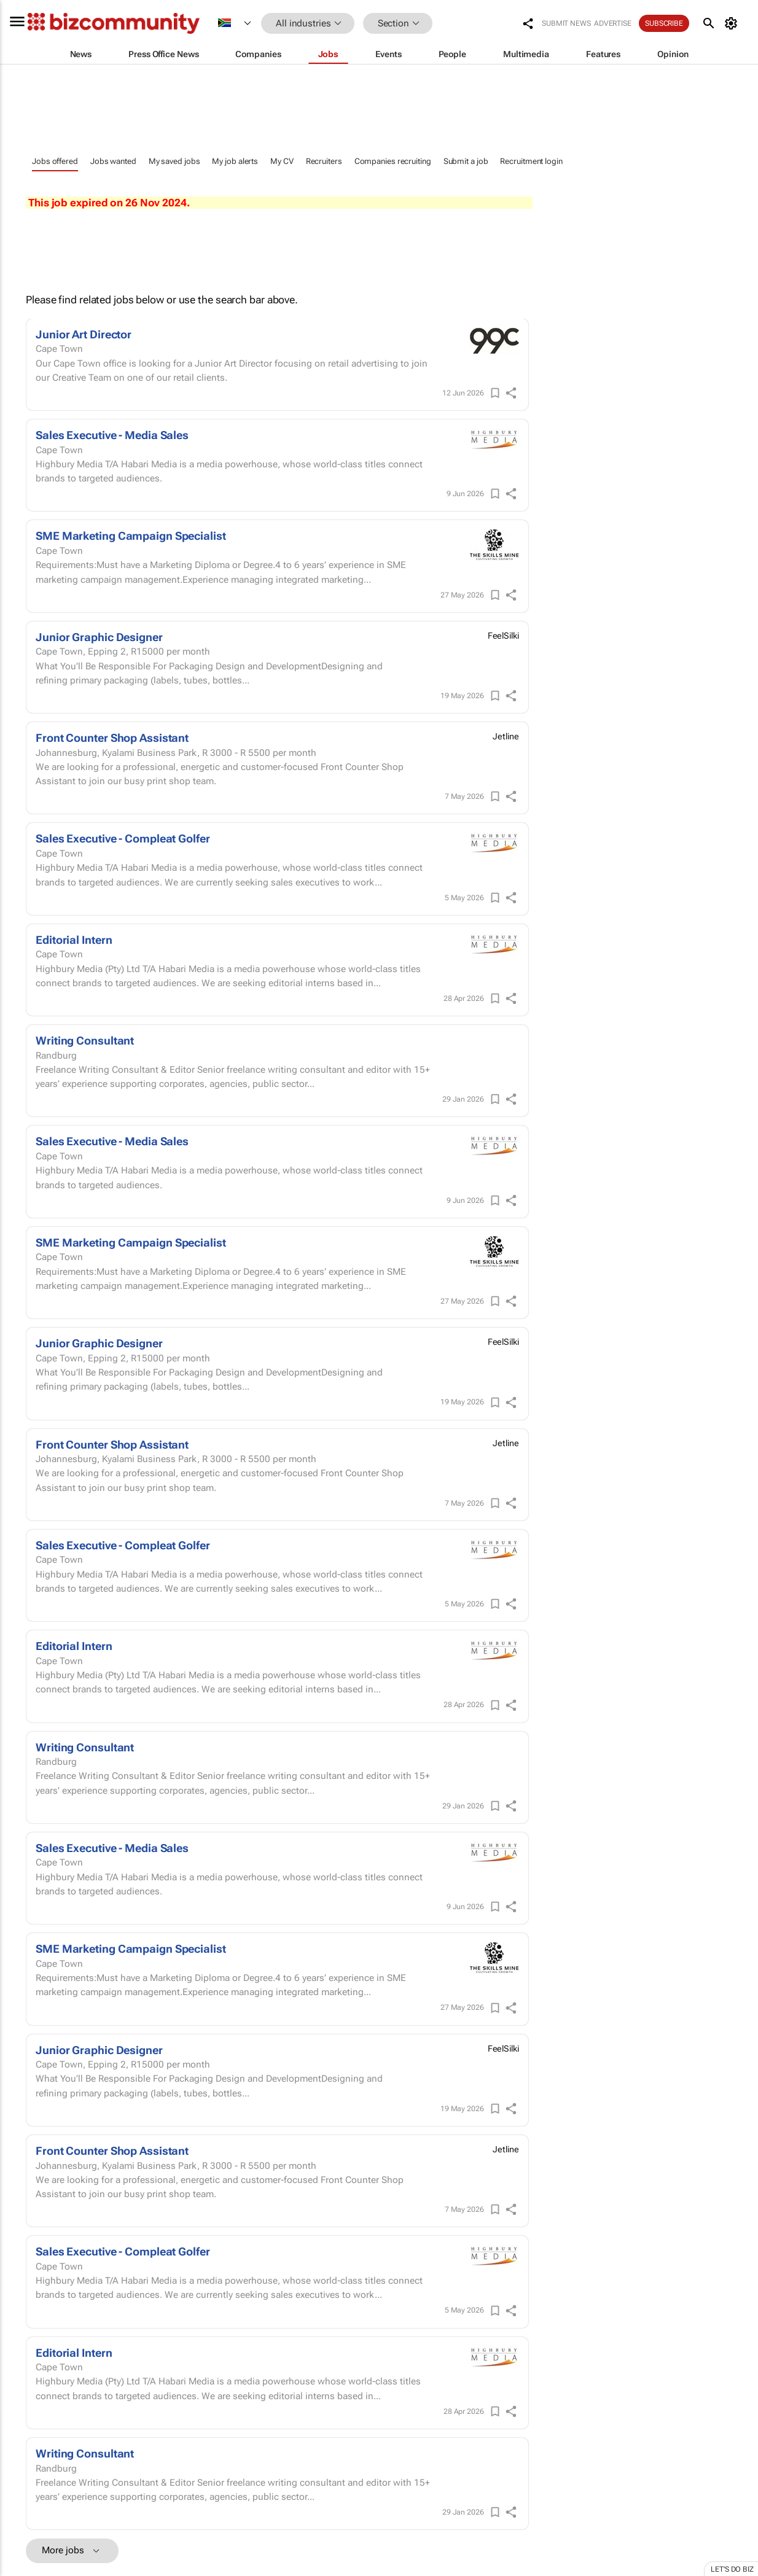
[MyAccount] (733, 23)
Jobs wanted (113, 161)
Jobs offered (55, 161)
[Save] (495, 393)
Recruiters (324, 161)
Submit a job (465, 161)
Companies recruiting (392, 161)
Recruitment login (531, 161)
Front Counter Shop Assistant (112, 737)
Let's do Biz (732, 2569)
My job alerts (235, 161)
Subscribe (664, 23)
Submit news (566, 23)
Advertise (612, 23)
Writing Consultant (85, 1040)
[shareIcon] (511, 393)
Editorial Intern (74, 939)
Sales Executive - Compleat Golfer (123, 838)
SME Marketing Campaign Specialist (131, 535)
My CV (282, 161)
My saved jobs (174, 161)
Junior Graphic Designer (99, 637)
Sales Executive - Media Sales (112, 435)
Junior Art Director (83, 334)
